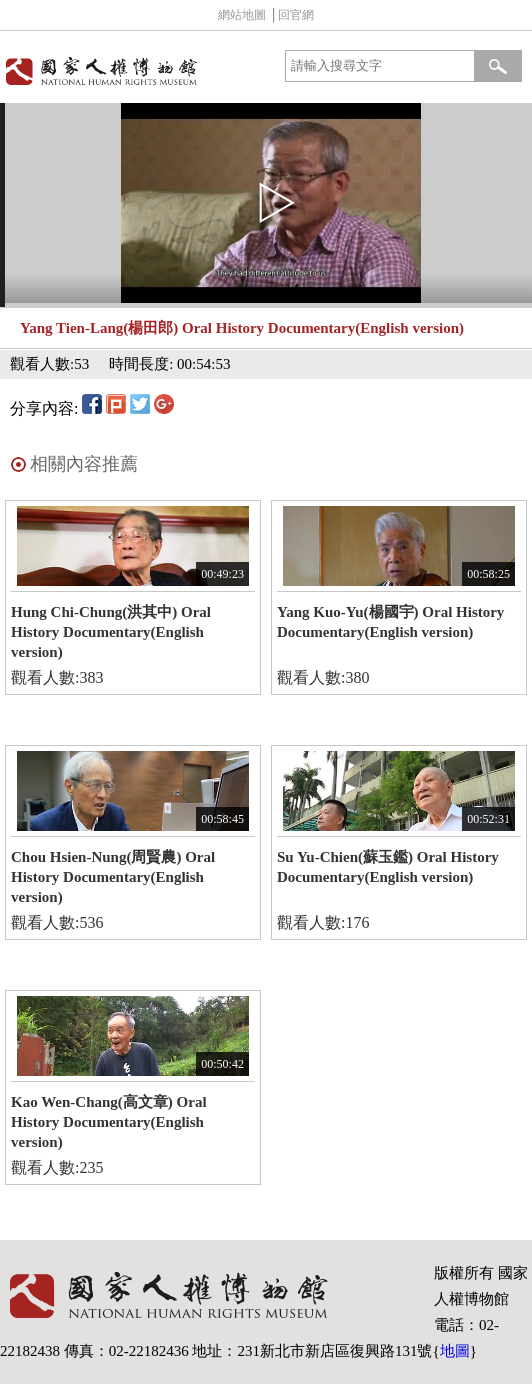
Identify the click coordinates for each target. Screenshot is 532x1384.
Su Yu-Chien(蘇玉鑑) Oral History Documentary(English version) (388, 867)
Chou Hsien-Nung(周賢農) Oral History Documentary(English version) (113, 877)
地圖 (455, 1351)
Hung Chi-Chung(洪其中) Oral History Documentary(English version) (111, 632)
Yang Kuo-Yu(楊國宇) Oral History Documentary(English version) (390, 622)
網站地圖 (242, 15)
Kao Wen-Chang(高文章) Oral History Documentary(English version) (109, 1122)
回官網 (296, 15)
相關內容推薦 (84, 464)
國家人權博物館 (130, 71)
